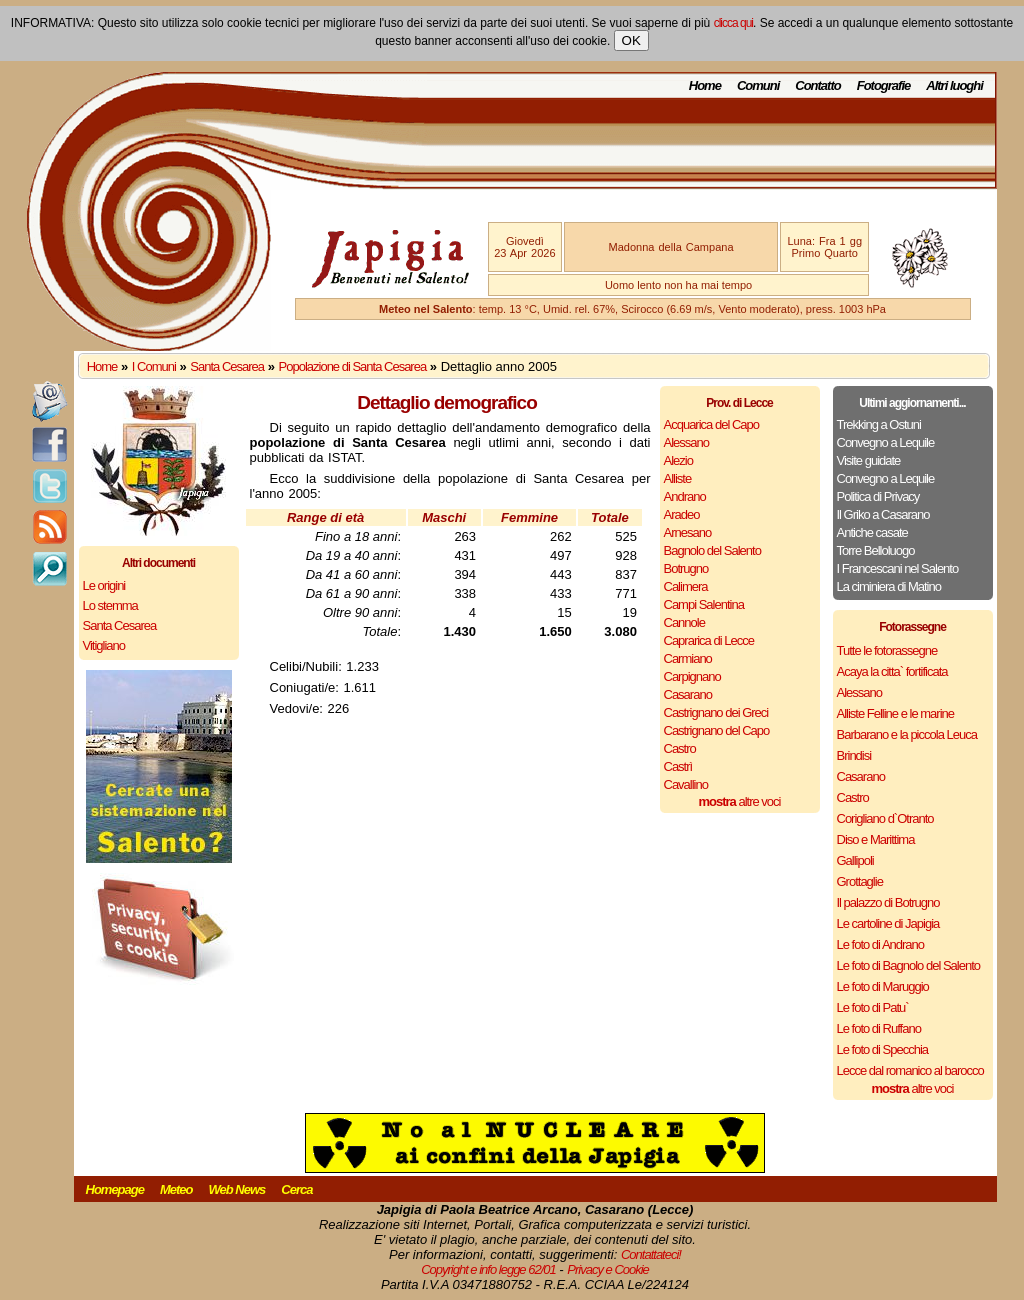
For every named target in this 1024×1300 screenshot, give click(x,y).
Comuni (758, 85)
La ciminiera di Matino (889, 586)
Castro (680, 748)
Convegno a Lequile (886, 442)
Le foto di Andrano (881, 944)
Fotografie (884, 85)
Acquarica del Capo (711, 424)
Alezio (678, 460)
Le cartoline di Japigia (888, 923)
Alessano (686, 442)
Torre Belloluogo (876, 550)
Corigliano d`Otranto (885, 818)
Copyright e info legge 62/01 (488, 1269)
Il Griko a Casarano (883, 514)
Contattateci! (651, 1254)
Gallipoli (855, 860)
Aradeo (682, 514)
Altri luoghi (954, 85)
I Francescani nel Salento (898, 568)
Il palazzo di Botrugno (888, 902)
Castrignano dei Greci (716, 712)
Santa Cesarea (227, 366)
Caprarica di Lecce (709, 640)
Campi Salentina (704, 604)
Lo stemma (110, 605)
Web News (237, 1189)
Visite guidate (869, 460)
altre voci (740, 801)
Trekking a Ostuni (879, 424)
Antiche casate (872, 532)
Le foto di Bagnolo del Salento (908, 965)
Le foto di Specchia (883, 1049)
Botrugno (686, 568)
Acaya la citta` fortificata (892, 671)
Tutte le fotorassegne (887, 650)
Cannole (684, 622)
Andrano (685, 496)
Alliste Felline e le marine (896, 713)
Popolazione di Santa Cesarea (353, 366)
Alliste (678, 478)
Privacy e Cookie (608, 1269)
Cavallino (686, 784)
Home (705, 85)
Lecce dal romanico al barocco (910, 1070)
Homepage (115, 1189)
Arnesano (688, 532)
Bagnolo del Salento (712, 550)
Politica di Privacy (878, 496)
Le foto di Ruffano (879, 1028)
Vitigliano (104, 645)
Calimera (686, 586)
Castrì (678, 766)
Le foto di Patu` (873, 1007)
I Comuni (154, 366)
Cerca (296, 1189)
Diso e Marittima (876, 839)
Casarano (688, 694)
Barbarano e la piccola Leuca (907, 734)
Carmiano (688, 658)
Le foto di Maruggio (883, 986)
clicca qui (733, 23)
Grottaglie (860, 881)
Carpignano (692, 676)
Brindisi (854, 755)
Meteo (176, 1189)
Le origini (104, 585)
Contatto (817, 85)
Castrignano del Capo (717, 730)
